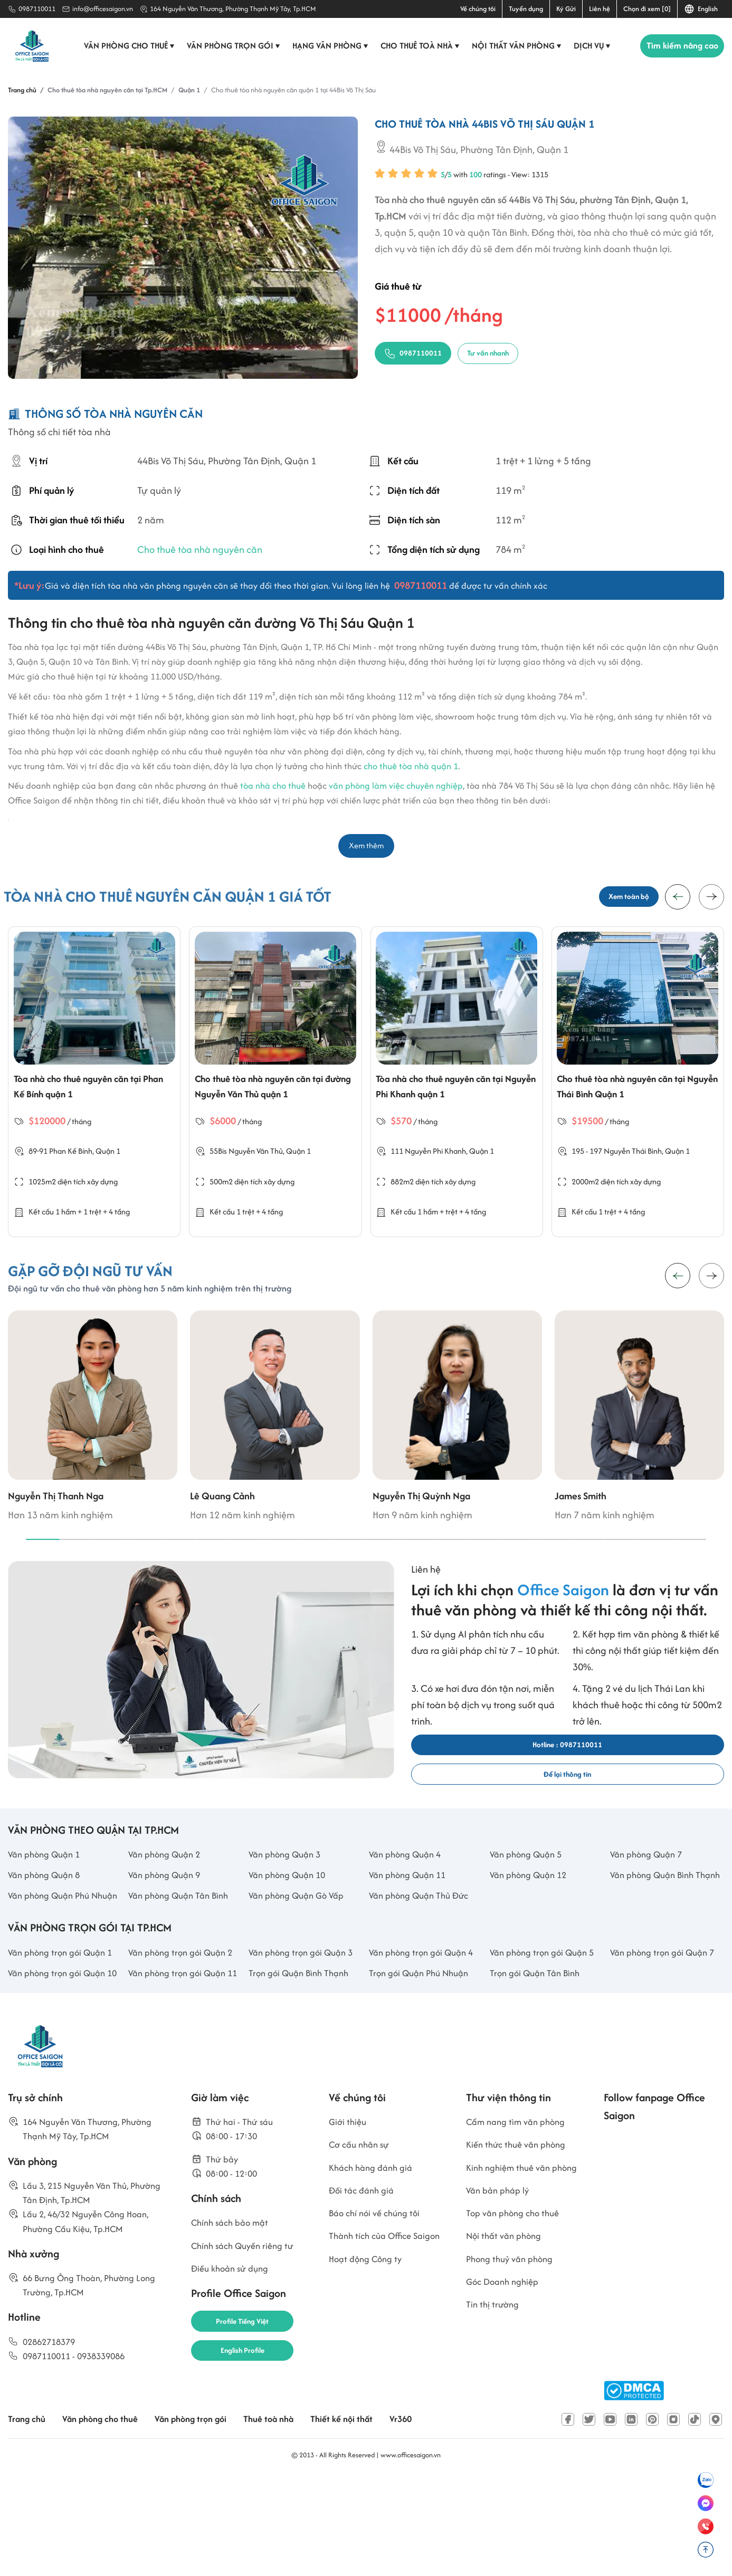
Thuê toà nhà (286, 2516)
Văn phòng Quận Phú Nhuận (53, 1963)
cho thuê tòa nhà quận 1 (411, 766)
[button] (711, 900)
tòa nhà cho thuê (273, 785)
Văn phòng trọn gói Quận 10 (61, 2060)
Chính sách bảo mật (233, 2329)
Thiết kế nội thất (364, 2516)
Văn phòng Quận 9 (167, 1916)
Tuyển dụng (526, 9)
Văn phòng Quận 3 (288, 1893)
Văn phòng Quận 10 (291, 1916)
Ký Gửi (566, 9)
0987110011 (36, 9)
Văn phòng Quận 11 (411, 1916)
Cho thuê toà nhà (415, 46)
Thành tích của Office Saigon (374, 2351)
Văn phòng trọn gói (229, 46)
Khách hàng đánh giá (374, 2269)
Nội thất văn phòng (512, 46)
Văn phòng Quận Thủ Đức (423, 1955)
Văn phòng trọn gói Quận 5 (546, 2030)
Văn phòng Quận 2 (167, 1893)
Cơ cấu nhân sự (362, 2244)
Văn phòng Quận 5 (529, 1893)
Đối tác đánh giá (364, 2294)
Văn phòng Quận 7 (649, 1893)
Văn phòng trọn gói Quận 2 (185, 2030)
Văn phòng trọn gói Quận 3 (305, 2030)
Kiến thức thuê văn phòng (520, 2244)
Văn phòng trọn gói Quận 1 (64, 2030)
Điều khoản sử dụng (233, 2378)
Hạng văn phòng (326, 46)
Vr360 (426, 2516)
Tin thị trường (494, 2434)
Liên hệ (599, 9)
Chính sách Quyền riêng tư (247, 2354)
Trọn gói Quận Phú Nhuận (423, 2052)
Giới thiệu (349, 2220)
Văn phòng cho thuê (125, 46)
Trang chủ (28, 2516)
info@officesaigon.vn (102, 9)
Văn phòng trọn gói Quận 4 (425, 2030)
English (701, 9)
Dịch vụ (587, 46)
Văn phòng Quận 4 (408, 1893)
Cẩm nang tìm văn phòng (520, 2220)
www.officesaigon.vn (411, 2551)
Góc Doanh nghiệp (505, 2409)
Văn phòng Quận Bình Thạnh (656, 1924)
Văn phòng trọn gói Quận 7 (667, 2030)
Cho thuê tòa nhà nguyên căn (199, 549)
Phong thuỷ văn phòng (513, 2385)
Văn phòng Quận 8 (47, 1916)
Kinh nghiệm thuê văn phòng (512, 2277)
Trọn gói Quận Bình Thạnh (303, 2052)
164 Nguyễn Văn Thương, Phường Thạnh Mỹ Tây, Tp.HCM (233, 9)
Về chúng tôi (478, 9)
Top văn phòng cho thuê (516, 2335)
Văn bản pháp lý (500, 2310)
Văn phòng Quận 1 (47, 1893)
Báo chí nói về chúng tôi (378, 2319)
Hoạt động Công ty (368, 2385)
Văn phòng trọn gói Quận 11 (181, 2060)
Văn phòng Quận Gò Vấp (301, 1955)
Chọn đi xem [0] (647, 9)
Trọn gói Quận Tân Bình (538, 2052)
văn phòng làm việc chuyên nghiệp (396, 785)
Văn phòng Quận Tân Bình (182, 1955)
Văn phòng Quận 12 (532, 1916)
